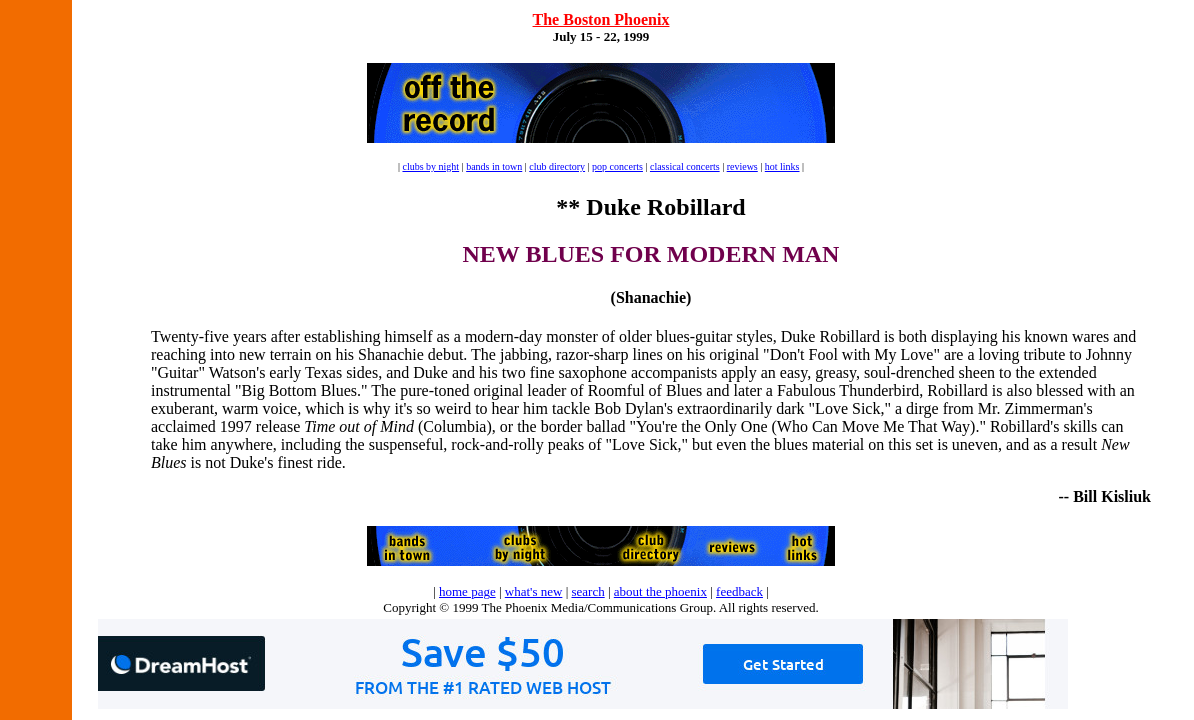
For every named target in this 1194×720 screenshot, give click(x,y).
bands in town (494, 166)
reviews (742, 166)
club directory (557, 166)
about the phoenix (660, 591)
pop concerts (617, 166)
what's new (534, 591)
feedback (739, 591)
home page (467, 591)
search (587, 591)
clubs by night (430, 166)
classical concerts (685, 166)
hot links (782, 166)
